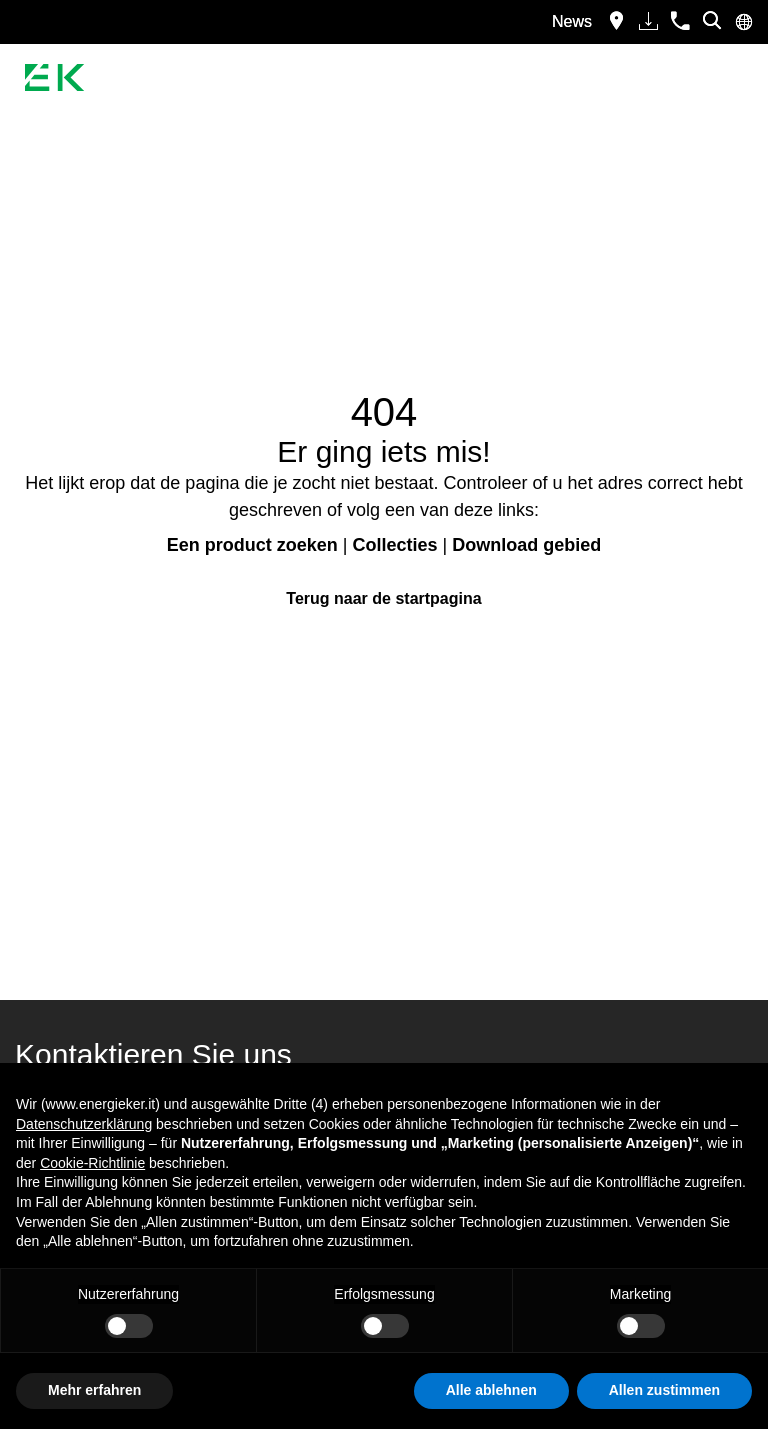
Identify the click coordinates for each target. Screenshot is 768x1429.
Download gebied (526, 545)
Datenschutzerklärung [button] (84, 1124)
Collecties (394, 545)
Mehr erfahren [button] (94, 1390)
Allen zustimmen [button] (664, 1390)
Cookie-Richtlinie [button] (92, 1163)
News (572, 21)
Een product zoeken (252, 545)
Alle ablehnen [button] (491, 1390)
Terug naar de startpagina (383, 598)
